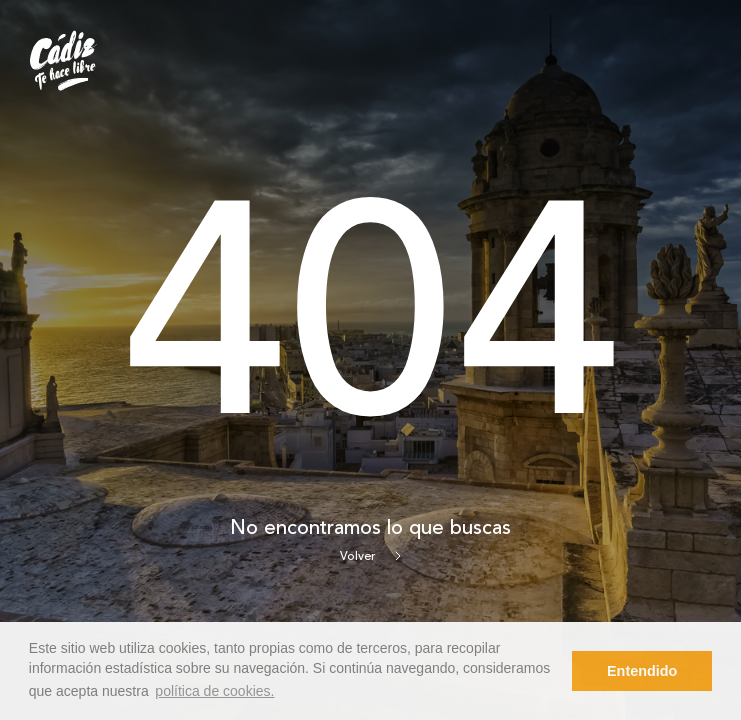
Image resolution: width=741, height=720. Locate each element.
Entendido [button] (642, 671)
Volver (370, 557)
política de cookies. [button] (214, 691)
